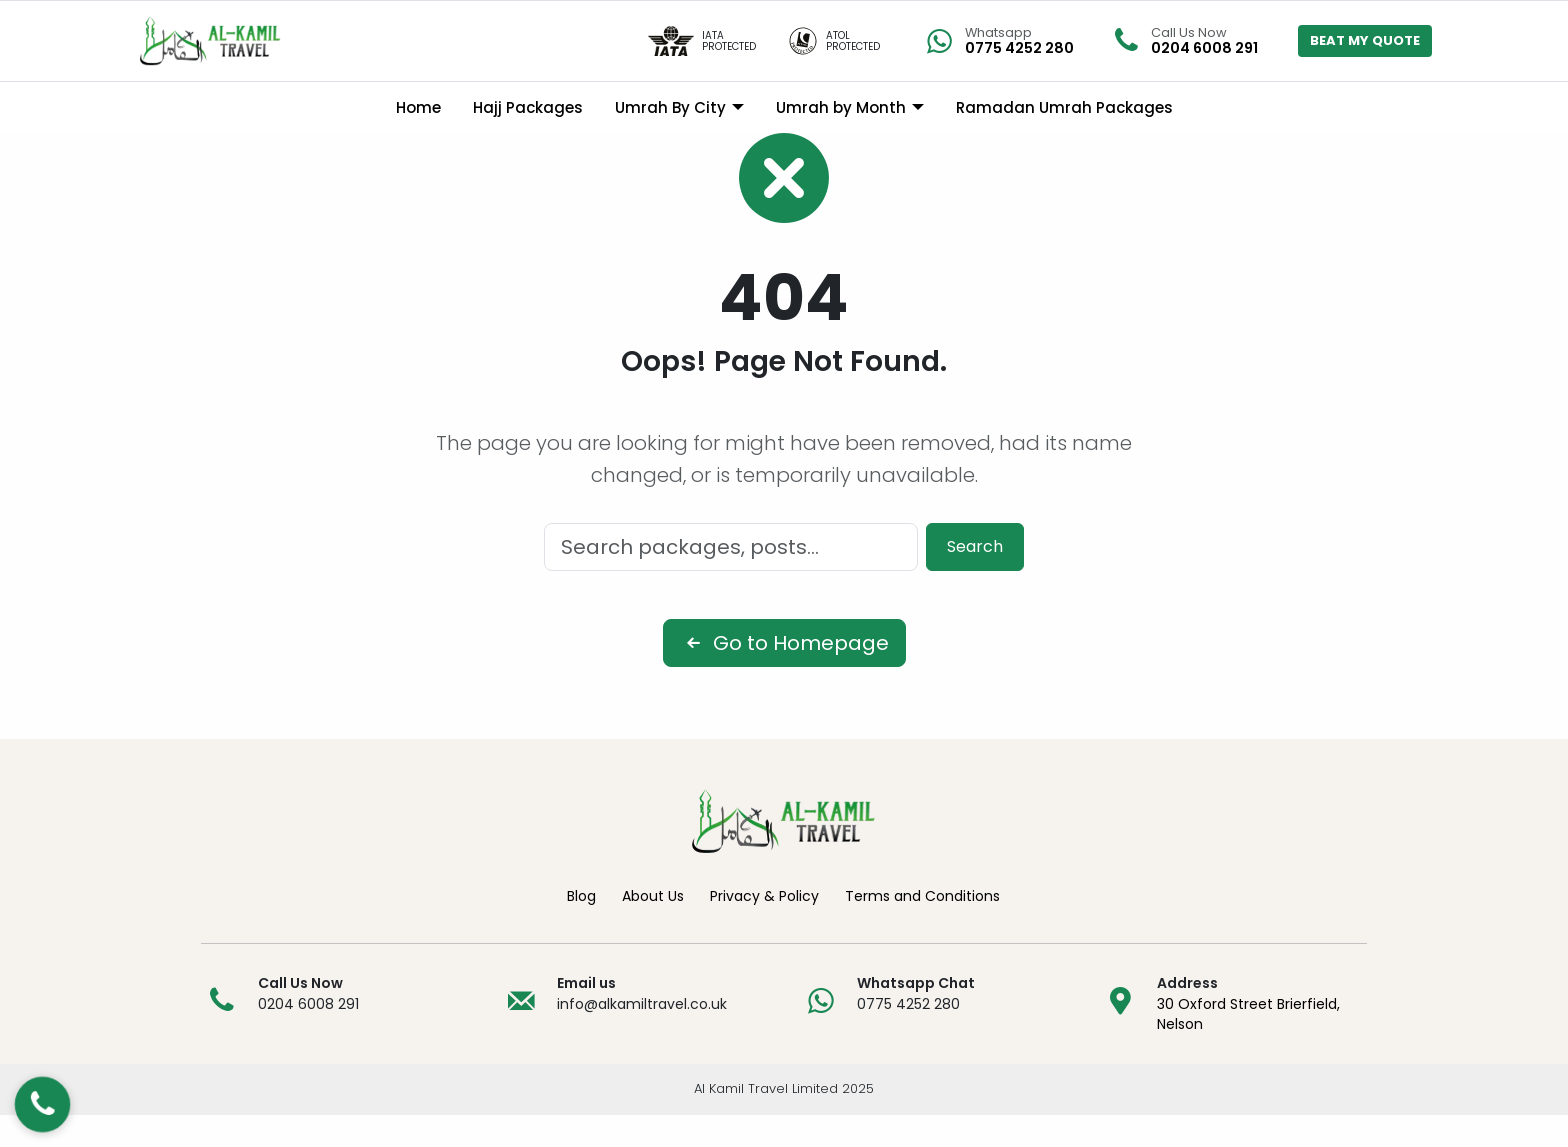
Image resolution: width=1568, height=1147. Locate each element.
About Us (653, 928)
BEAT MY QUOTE (1365, 40)
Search (975, 578)
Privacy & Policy (764, 928)
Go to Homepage (784, 675)
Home (418, 107)
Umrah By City (670, 107)
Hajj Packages (528, 107)
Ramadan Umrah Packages (1064, 107)
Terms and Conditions (922, 928)
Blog (581, 928)
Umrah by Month (841, 107)
